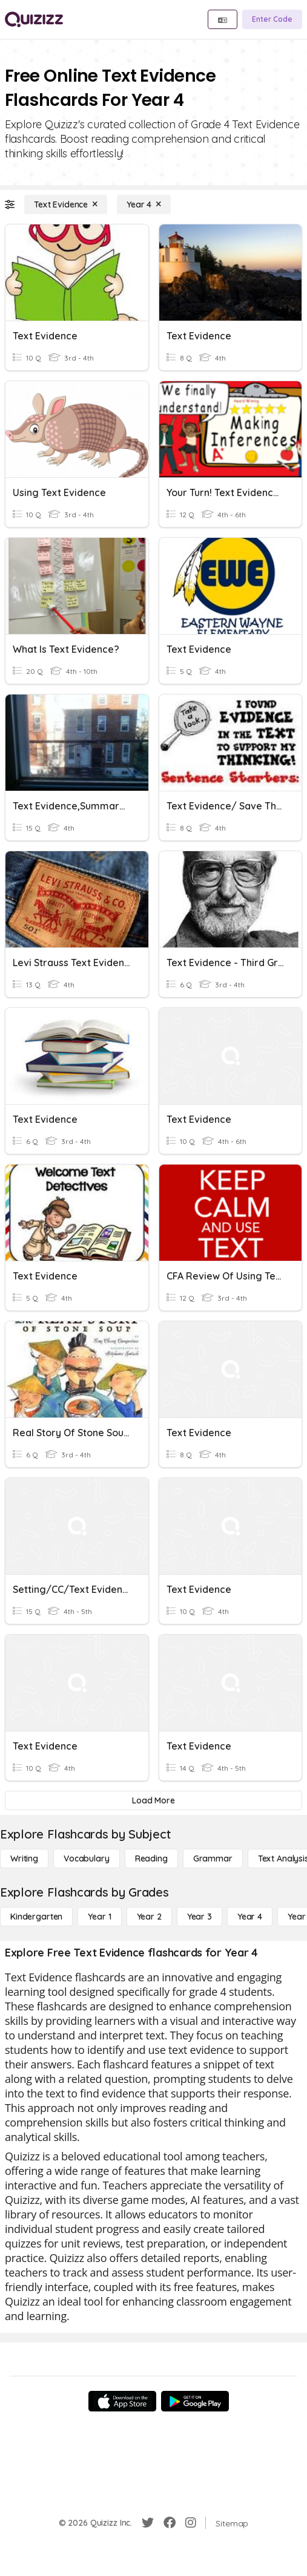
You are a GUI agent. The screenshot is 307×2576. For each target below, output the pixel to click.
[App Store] (122, 2401)
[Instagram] (190, 2522)
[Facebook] (169, 2522)
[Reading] (151, 1858)
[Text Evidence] (65, 204)
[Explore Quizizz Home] (34, 19)
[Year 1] (99, 1916)
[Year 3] (199, 1916)
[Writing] (24, 1858)
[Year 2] (149, 1916)
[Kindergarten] (36, 1916)
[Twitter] (148, 2522)
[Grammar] (213, 1858)
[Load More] (153, 1800)
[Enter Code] (272, 19)
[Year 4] (144, 204)
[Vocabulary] (86, 1858)
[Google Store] (195, 2401)
